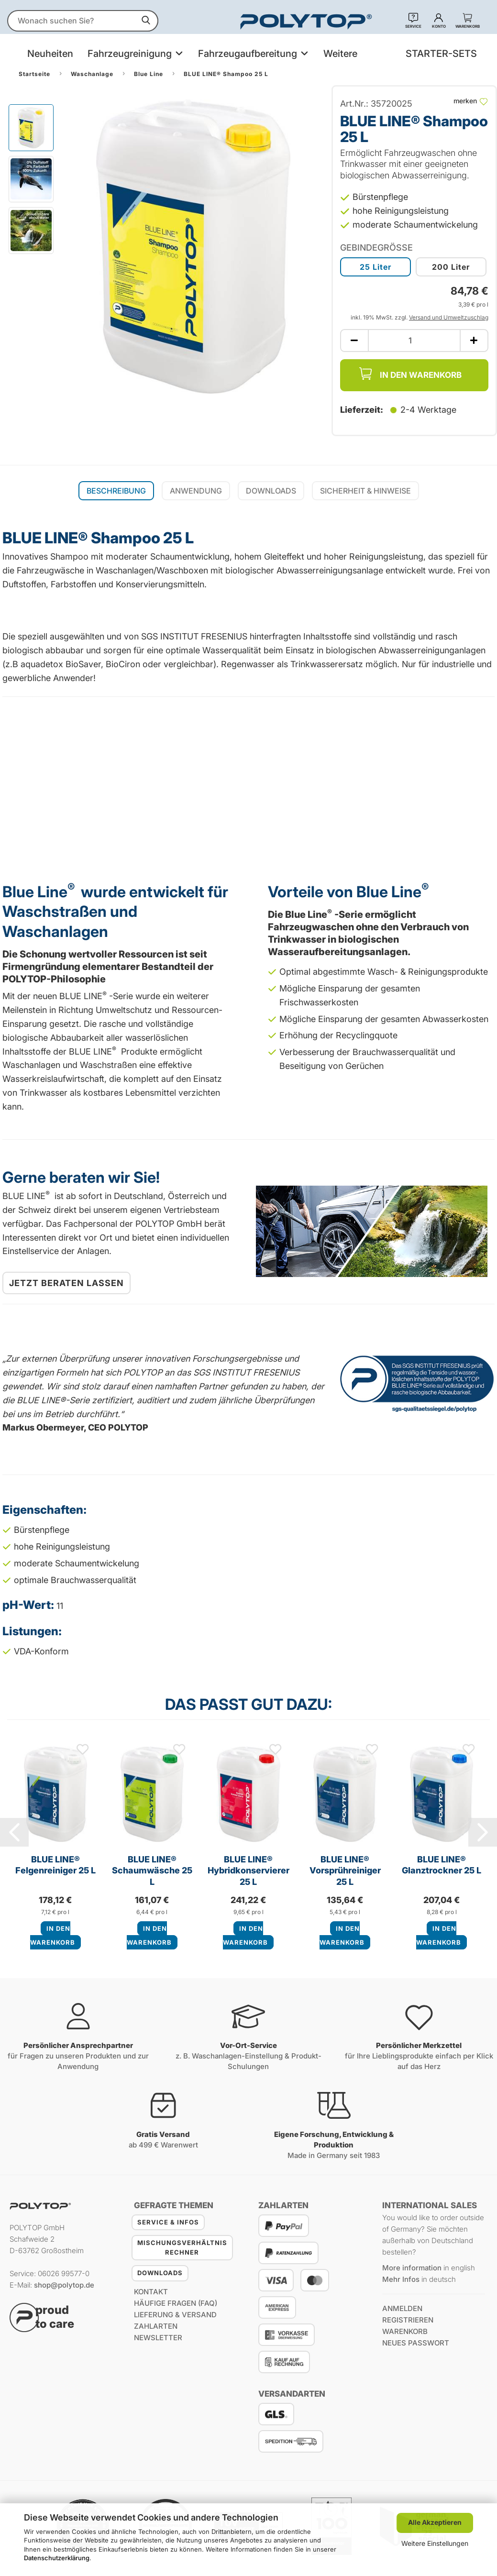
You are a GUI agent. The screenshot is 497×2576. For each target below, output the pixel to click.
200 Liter (451, 267)
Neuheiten (50, 53)
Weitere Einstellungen (434, 2543)
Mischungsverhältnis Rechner (182, 2247)
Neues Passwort (415, 2342)
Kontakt (151, 2291)
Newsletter (158, 2337)
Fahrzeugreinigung (131, 53)
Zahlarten (155, 2326)
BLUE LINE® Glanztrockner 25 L (441, 1864)
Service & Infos (168, 2222)
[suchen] (146, 21)
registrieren (407, 2319)
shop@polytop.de (64, 2285)
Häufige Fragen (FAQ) (175, 2303)
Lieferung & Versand (175, 2314)
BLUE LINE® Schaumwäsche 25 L (152, 1870)
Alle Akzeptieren (435, 2522)
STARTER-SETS (441, 53)
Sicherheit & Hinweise (365, 490)
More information (412, 2267)
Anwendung (196, 490)
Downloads (271, 490)
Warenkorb (405, 2331)
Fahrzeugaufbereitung (248, 53)
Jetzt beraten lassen (66, 1283)
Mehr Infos (401, 2279)
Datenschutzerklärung (56, 2558)
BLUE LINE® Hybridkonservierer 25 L (248, 1870)
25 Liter (375, 267)
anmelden (402, 2308)
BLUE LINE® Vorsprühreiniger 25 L (345, 1870)
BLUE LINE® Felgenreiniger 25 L (55, 1864)
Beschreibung (116, 490)
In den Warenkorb (410, 373)
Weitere (340, 53)
